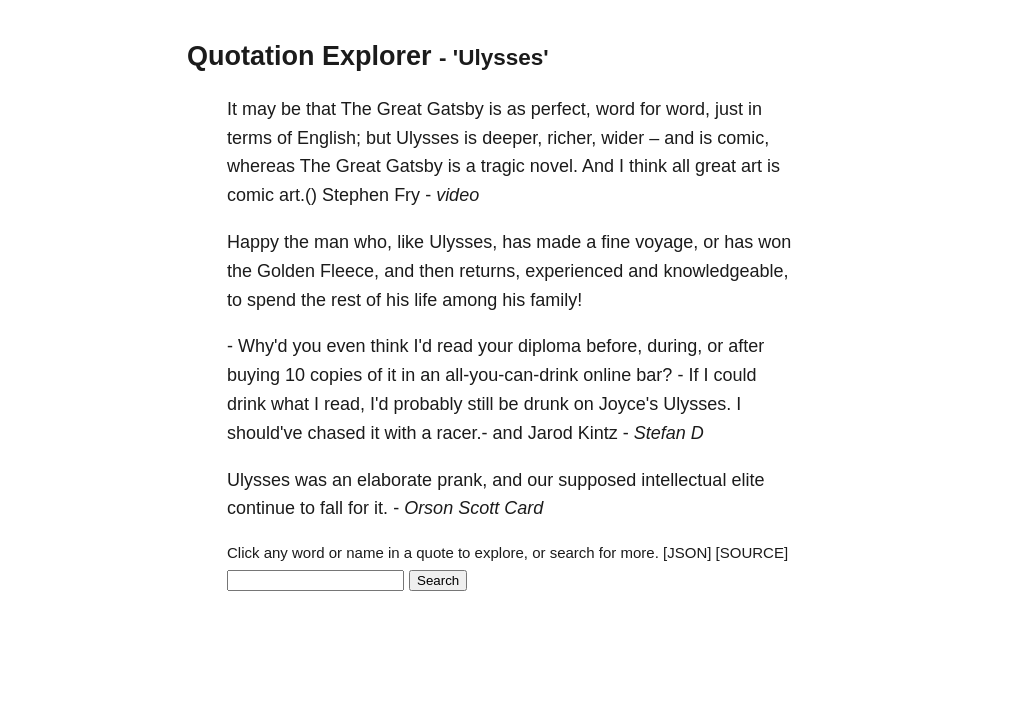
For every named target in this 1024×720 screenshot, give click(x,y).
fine (615, 242)
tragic (503, 166)
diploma (549, 346)
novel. (554, 166)
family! (556, 300)
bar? (654, 375)
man (331, 242)
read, (344, 404)
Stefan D (669, 433)
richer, (571, 138)
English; (329, 138)
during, (674, 346)
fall (331, 508)
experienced (574, 271)
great (715, 166)
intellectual (683, 480)
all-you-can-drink (511, 375)
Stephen (355, 195)
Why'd (262, 346)
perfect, (561, 109)
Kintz (598, 433)
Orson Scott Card (473, 508)
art (751, 166)
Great (399, 109)
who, (373, 242)
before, (614, 346)
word (615, 109)
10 (295, 375)
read (455, 346)
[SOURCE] (752, 552)
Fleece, (349, 271)
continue (261, 508)
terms (249, 138)
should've (265, 433)
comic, (743, 138)
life (425, 300)
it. (381, 508)
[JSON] (687, 552)
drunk (546, 404)
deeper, (512, 138)
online (607, 375)
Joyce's (628, 404)
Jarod (550, 433)
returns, (489, 271)
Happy (253, 242)
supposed (597, 480)
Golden (286, 271)
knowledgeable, (725, 271)
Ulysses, (463, 242)
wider (622, 138)
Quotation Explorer (309, 56)
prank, (462, 480)
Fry (407, 195)
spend (271, 300)
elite (747, 480)
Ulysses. (697, 404)
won (774, 242)
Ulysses (427, 138)
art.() (298, 195)
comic (250, 195)
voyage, (666, 242)
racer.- (462, 433)
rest (346, 300)
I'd (423, 346)
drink (246, 404)
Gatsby (455, 109)
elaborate (394, 480)
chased (337, 433)
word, (688, 109)
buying (253, 375)
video (457, 195)
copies (336, 375)
